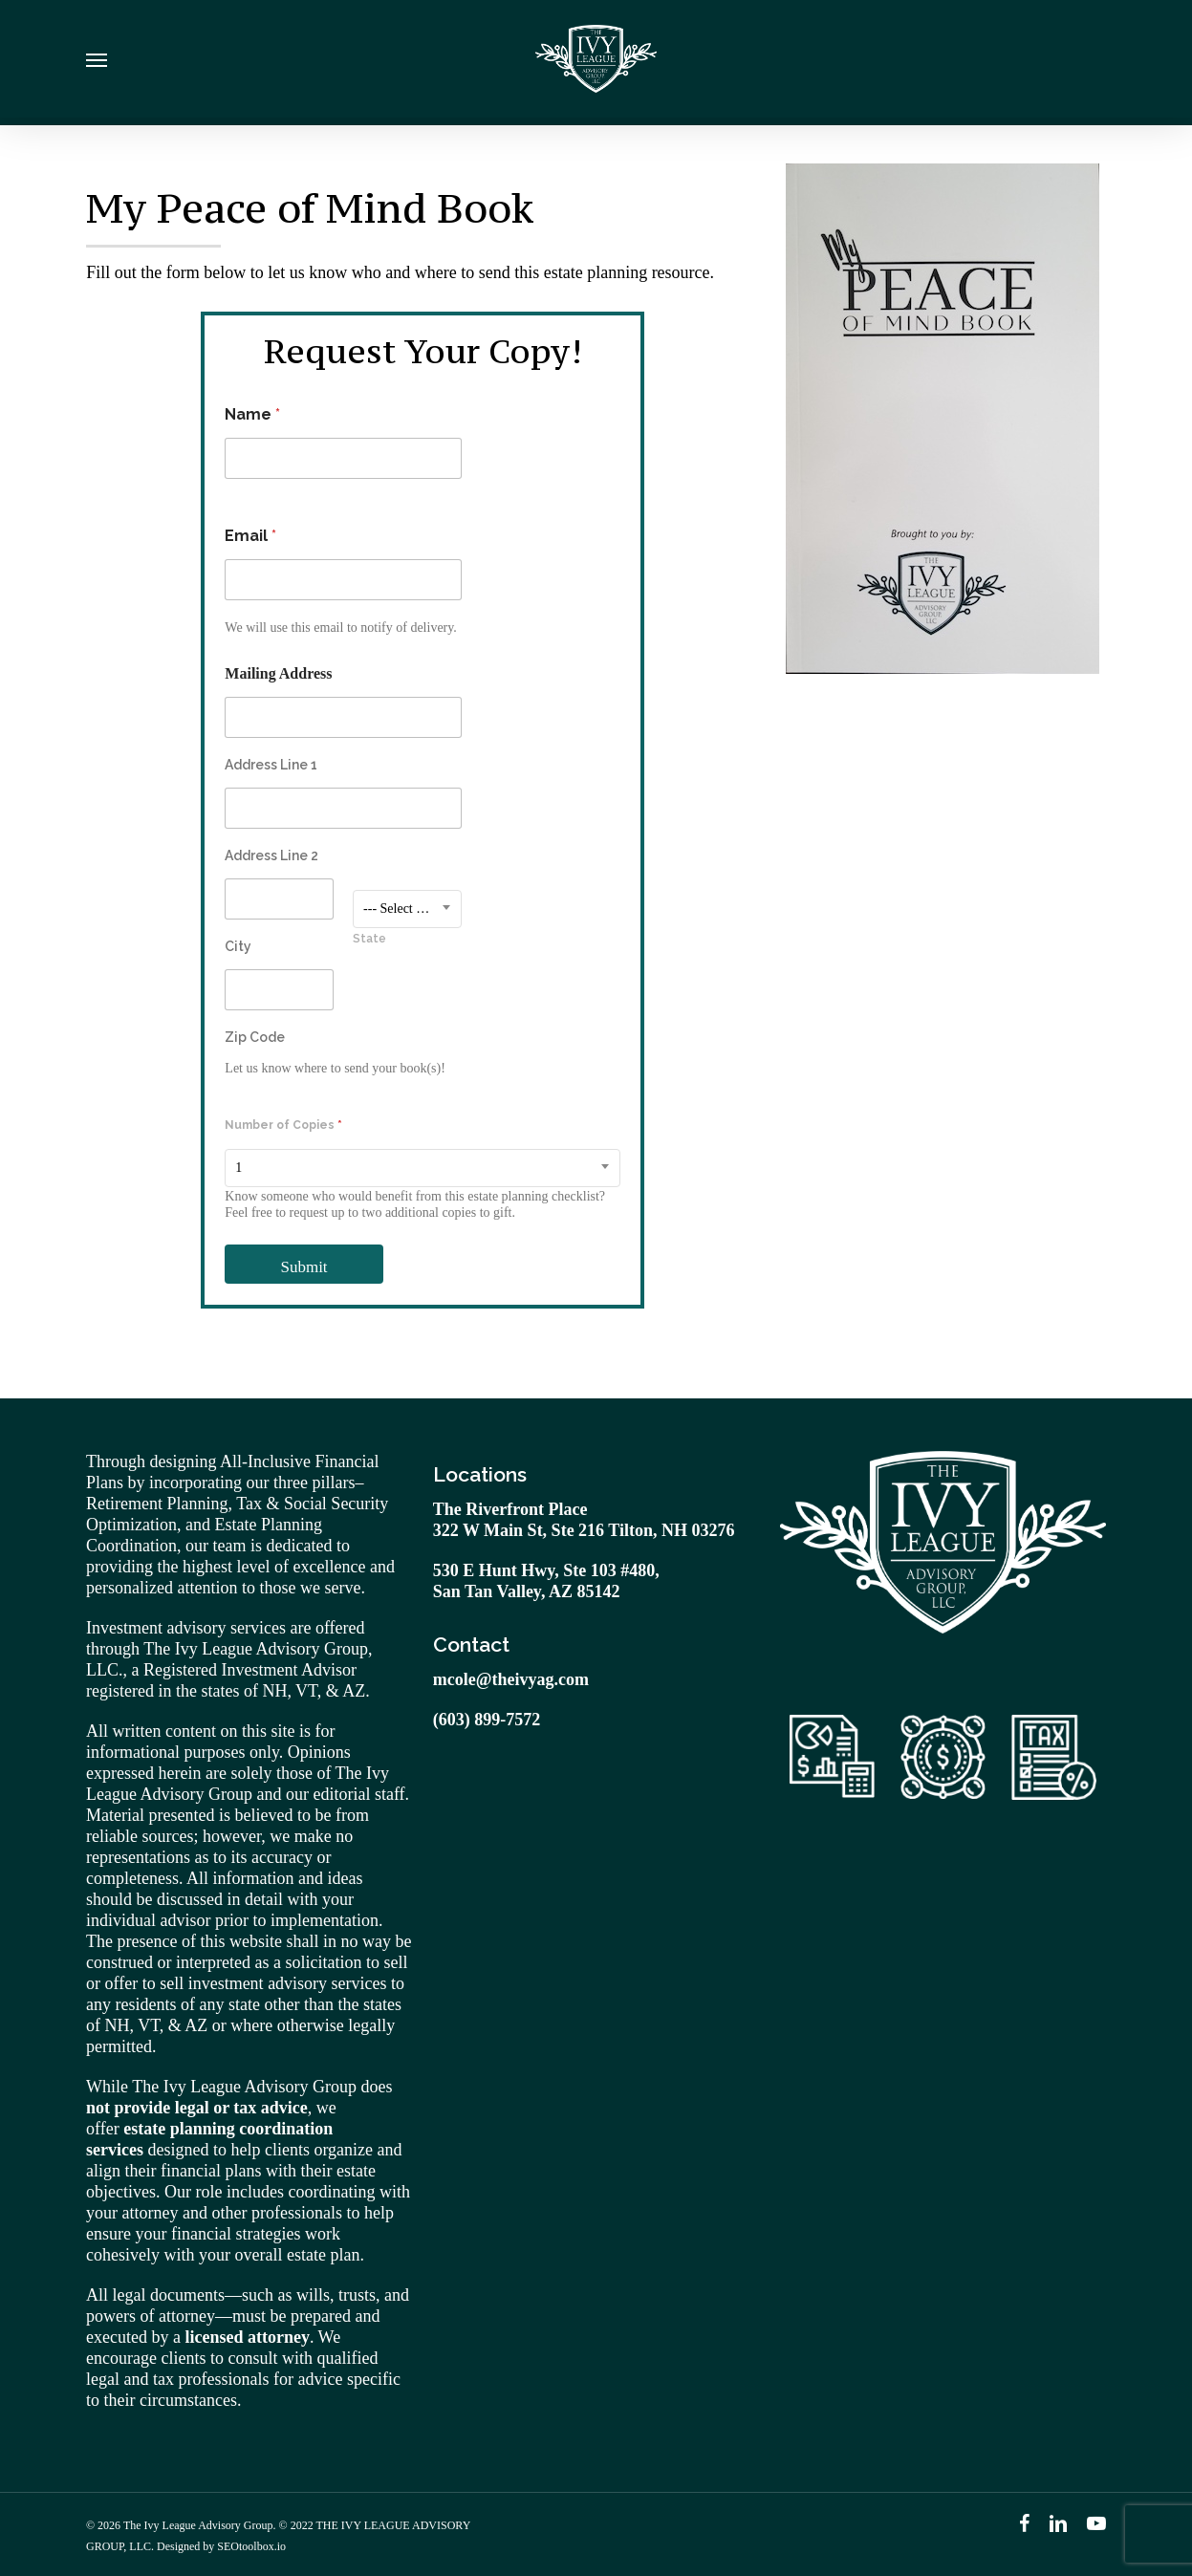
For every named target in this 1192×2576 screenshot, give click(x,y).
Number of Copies (283, 1125)
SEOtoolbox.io (251, 2546)
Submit (303, 1267)
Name (252, 414)
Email (250, 536)
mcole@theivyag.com (511, 1679)
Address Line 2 (271, 855)
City (238, 946)
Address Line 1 (271, 764)
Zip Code (255, 1037)
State (369, 938)
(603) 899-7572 (486, 1719)
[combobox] (407, 909)
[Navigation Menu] (96, 63)
